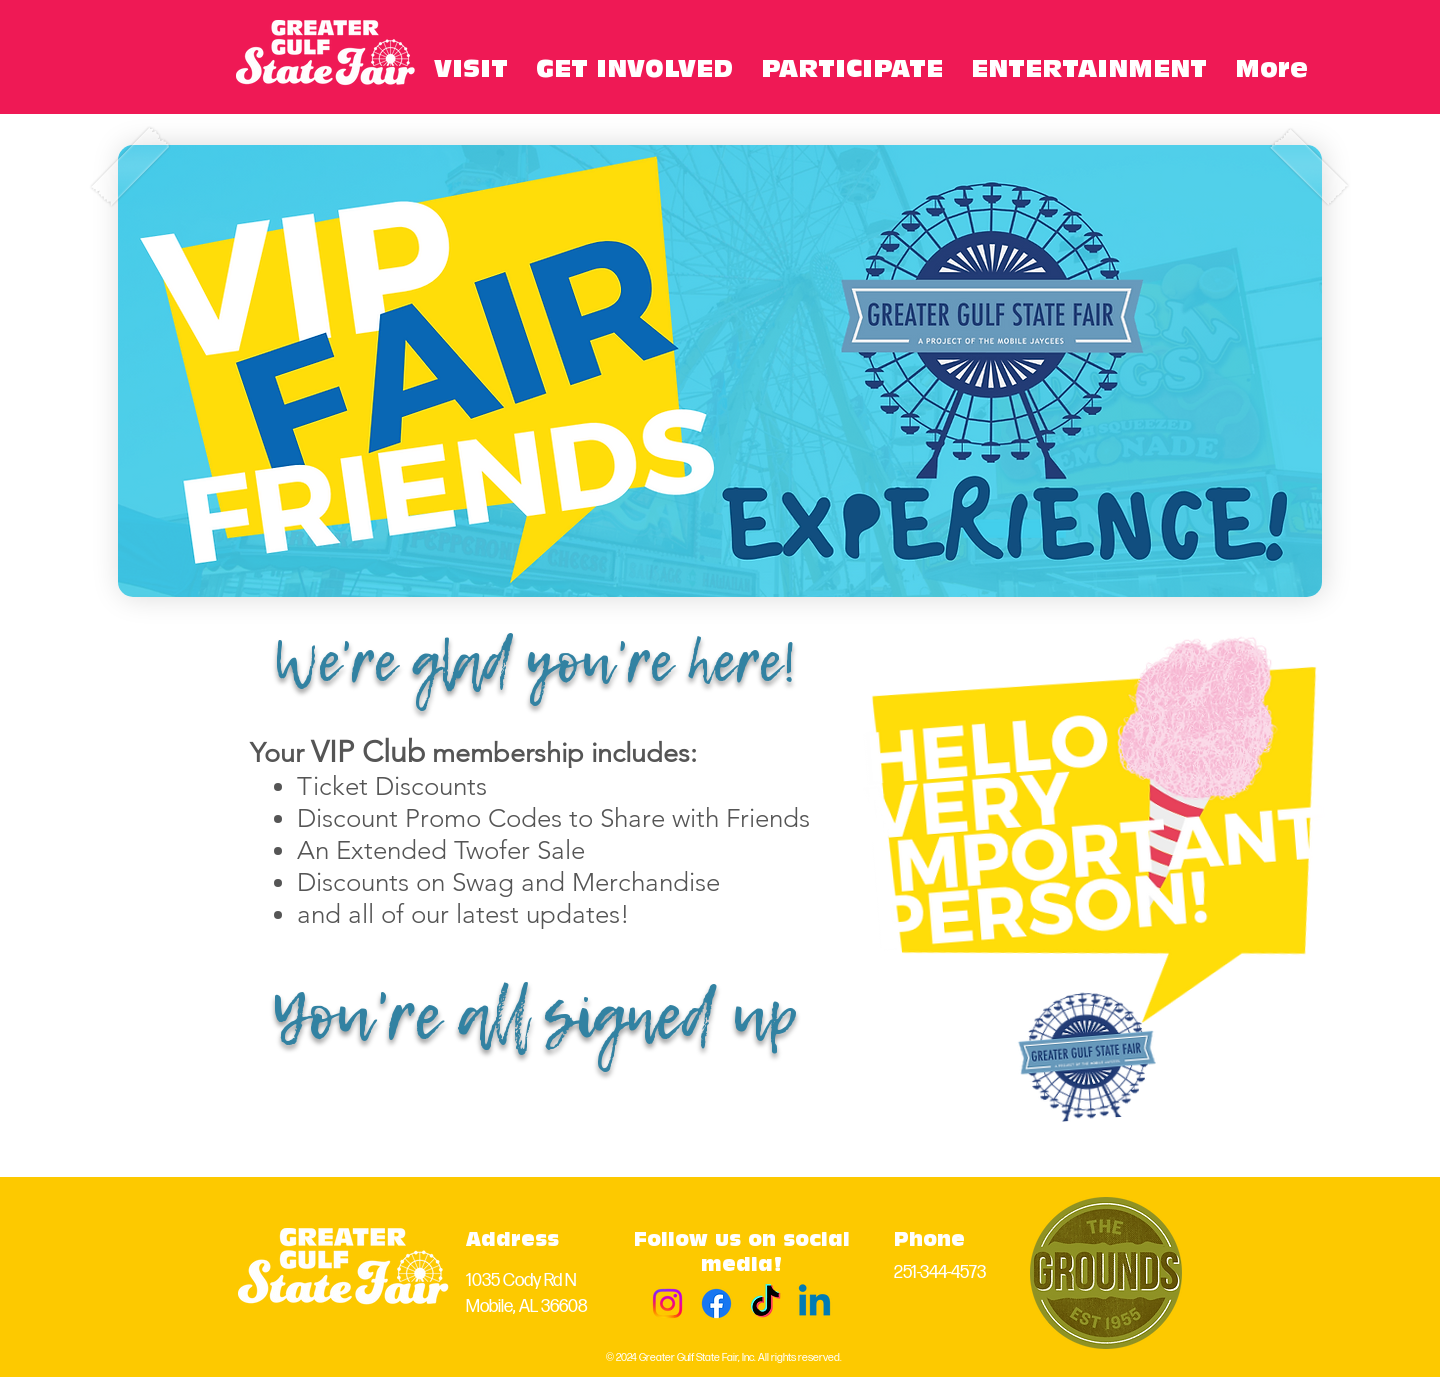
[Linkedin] (814, 1303)
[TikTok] (765, 1303)
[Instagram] (667, 1303)
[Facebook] (716, 1303)
